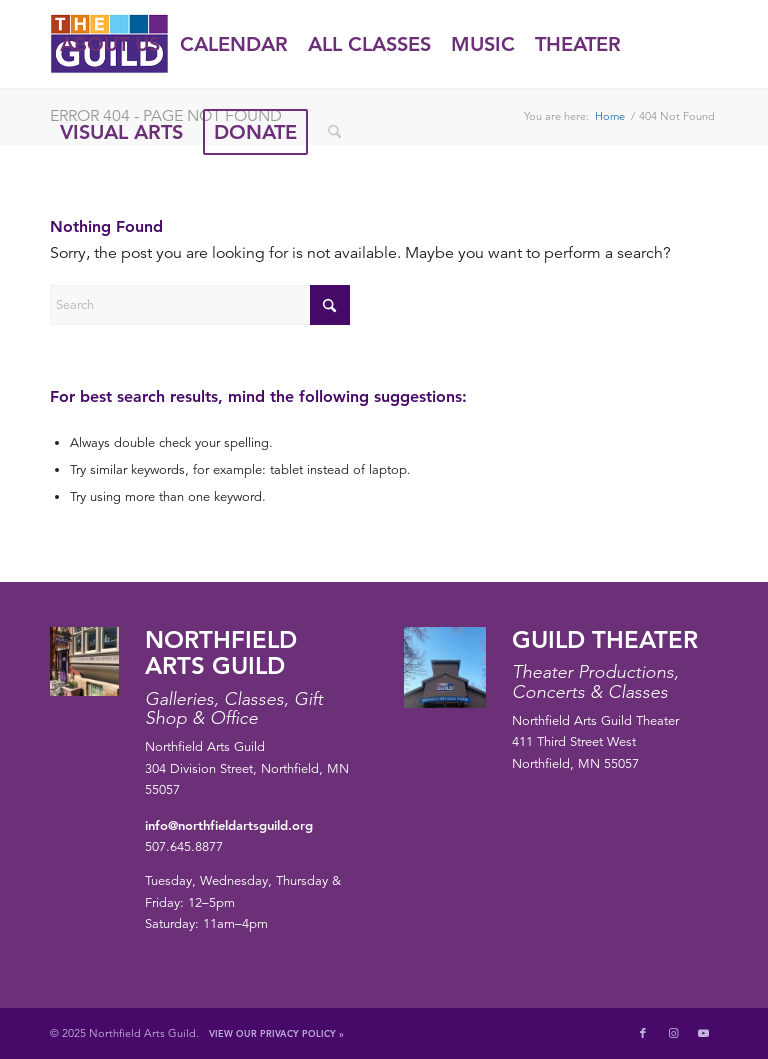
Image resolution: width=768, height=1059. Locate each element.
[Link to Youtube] (703, 1033)
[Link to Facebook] (643, 1033)
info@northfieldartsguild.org (229, 825)
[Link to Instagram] (673, 1033)
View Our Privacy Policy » (276, 1033)
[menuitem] (110, 44)
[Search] (334, 132)
